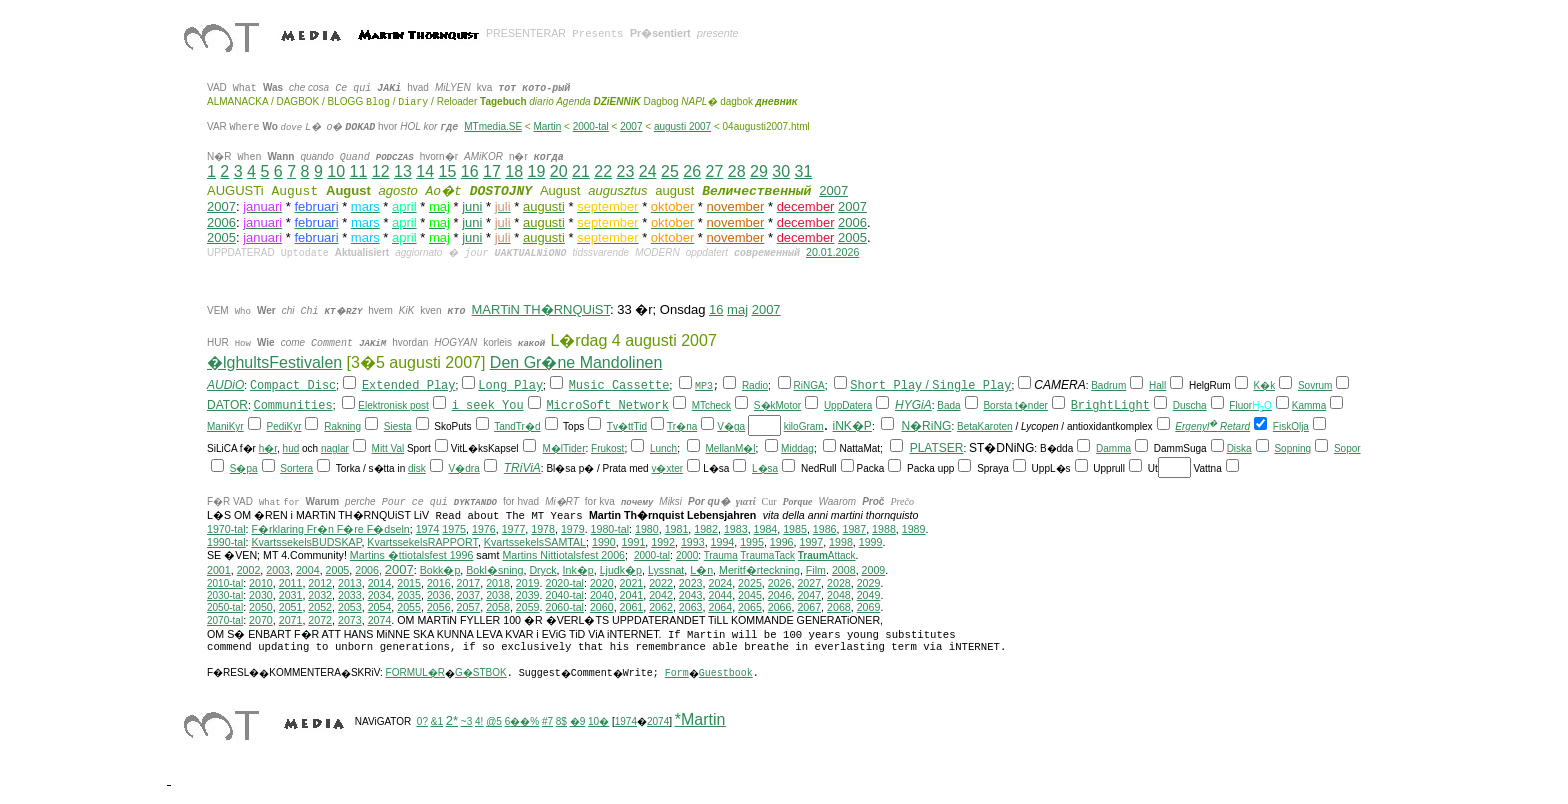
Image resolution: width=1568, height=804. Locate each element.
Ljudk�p (621, 570)
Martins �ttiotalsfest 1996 (412, 555)
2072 (320, 620)
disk (417, 468)
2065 (750, 607)
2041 (632, 595)
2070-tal (225, 620)
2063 (691, 607)
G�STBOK (481, 672)
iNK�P (852, 426)
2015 (409, 583)
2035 (409, 595)
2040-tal (564, 595)
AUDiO (225, 385)
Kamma (1309, 405)
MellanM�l (731, 448)
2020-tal (564, 583)
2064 (720, 607)
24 (648, 171)
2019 (528, 583)
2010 (261, 583)
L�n (701, 570)
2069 (869, 607)
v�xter (667, 468)
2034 (380, 595)
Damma (1113, 448)
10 (336, 171)
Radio (755, 385)
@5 (494, 721)
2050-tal (225, 607)
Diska (1239, 448)
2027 (809, 583)
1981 (677, 529)
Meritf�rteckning (759, 570)
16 (470, 171)
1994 (723, 542)
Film (816, 570)
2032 (320, 595)
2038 (498, 595)
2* (452, 720)
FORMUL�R (415, 672)
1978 (543, 529)
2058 (498, 607)
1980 (647, 529)
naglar (335, 448)
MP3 (704, 386)
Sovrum (1315, 385)
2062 (661, 607)
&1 (437, 721)
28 (737, 171)
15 (447, 171)
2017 (469, 583)
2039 (528, 595)
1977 (514, 529)
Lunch (663, 448)
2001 (219, 570)
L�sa (765, 468)
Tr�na (682, 426)
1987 (854, 529)
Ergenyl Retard (1212, 426)
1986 (825, 529)
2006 (221, 222)
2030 (261, 595)
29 (759, 171)
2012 (320, 583)
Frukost (607, 448)
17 (492, 171)
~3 (466, 721)
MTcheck (711, 405)
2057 (469, 607)
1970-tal (226, 529)
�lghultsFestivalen (274, 362)
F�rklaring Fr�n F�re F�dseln (330, 529)
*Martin (700, 719)
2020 (602, 583)
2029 (869, 583)
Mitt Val (388, 448)
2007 (631, 126)
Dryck (542, 570)
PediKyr (283, 426)
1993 (693, 542)
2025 (750, 583)
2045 (750, 595)
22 (603, 171)
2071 (291, 620)
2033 (350, 595)
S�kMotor (777, 405)
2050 (261, 607)
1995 (752, 542)
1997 (811, 542)
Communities (292, 406)
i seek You (488, 406)
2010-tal (225, 583)
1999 (871, 542)
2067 (809, 607)
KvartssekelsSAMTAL (535, 542)
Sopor (1347, 448)
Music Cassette (619, 386)
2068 (839, 607)
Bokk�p (440, 570)
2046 (780, 595)
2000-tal (591, 126)
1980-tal (610, 529)
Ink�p (578, 570)
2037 (469, 595)
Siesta (398, 426)
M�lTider (564, 448)
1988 (884, 529)
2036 (439, 595)
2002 (249, 570)
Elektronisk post (393, 405)
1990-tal (226, 542)
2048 (839, 595)
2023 (691, 583)
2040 (602, 595)
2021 (632, 583)
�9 (578, 721)
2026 (780, 583)
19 (536, 171)
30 (781, 171)
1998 (841, 542)
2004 (308, 570)
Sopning (1292, 448)
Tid (641, 426)
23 (625, 171)
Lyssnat (666, 570)
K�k (1264, 385)
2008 (844, 570)
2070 (261, 620)
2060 (602, 607)
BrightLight (1110, 406)
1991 (634, 542)
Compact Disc (293, 386)
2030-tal (225, 595)
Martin (547, 126)
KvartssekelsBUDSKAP (306, 542)
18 (514, 171)
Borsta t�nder (1015, 405)
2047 (809, 595)
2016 (439, 583)
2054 (380, 607)
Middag (797, 448)
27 (714, 171)
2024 (720, 583)
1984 (766, 529)
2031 (291, 595)
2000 (687, 555)
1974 (428, 529)
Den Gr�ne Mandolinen (576, 362)
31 (803, 171)
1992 (663, 542)
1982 (706, 529)
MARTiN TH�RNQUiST (541, 309)
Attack (827, 555)
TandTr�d (517, 426)
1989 (914, 529)
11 (358, 171)
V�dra (464, 468)
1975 (454, 529)
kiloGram (804, 426)
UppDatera (848, 405)
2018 (498, 583)
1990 (604, 542)
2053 (350, 607)
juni (472, 206)
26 (692, 171)
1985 (795, 529)
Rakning (342, 426)
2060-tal (564, 607)
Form (677, 673)
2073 (350, 620)
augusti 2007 (682, 126)
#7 (547, 721)
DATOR (227, 405)
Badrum (1108, 385)
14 (425, 171)
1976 (484, 529)
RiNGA (809, 385)
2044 (720, 595)
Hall (1157, 385)
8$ (561, 721)
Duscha (1190, 405)
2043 (691, 595)
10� (598, 721)
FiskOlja (1291, 426)
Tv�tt (620, 426)
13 (403, 171)
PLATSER (937, 448)
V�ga (731, 426)
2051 (291, 607)
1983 (736, 529)
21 (581, 171)
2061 (632, 607)
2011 (291, 583)
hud (291, 448)
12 (381, 171)
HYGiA (913, 405)
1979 (573, 529)
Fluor (1240, 405)
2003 (278, 570)
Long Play (510, 386)
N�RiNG (926, 426)
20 (559, 171)
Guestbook (726, 673)
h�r (268, 448)
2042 (661, 595)
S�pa (244, 468)
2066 (780, 607)
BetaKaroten (985, 426)
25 (670, 171)
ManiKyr (225, 426)
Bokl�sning (494, 570)
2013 (350, 583)
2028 (839, 583)
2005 (221, 237)
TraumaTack (767, 555)
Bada (948, 405)
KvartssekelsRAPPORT (422, 542)
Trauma (721, 555)
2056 (439, 607)
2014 (380, 583)
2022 (661, 583)
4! (479, 721)
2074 (380, 620)
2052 (320, 607)
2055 (409, 607)
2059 (528, 607)
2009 (874, 570)
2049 (869, 595)
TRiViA (522, 468)
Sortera (296, 468)
